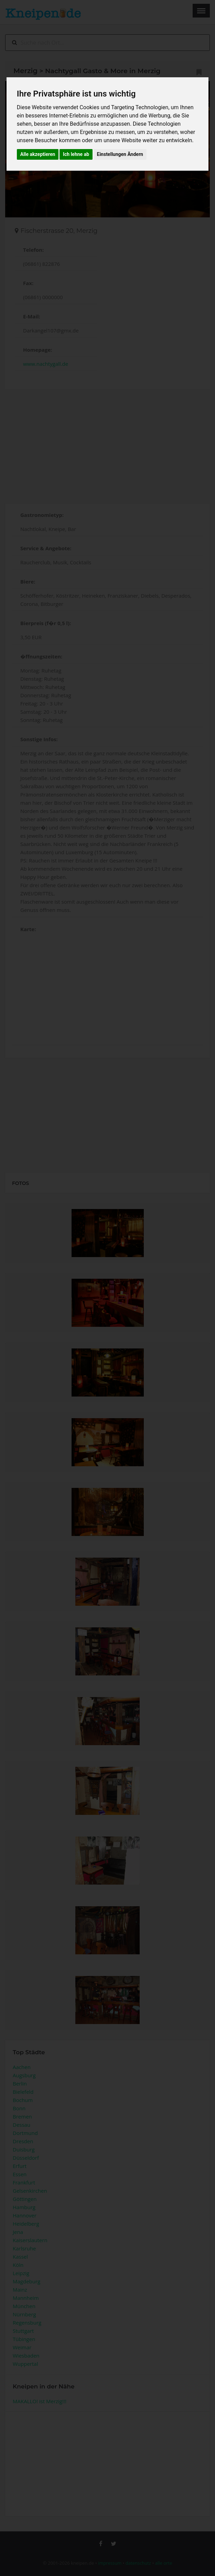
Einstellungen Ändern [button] (120, 154)
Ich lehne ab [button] (76, 154)
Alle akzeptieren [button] (37, 154)
